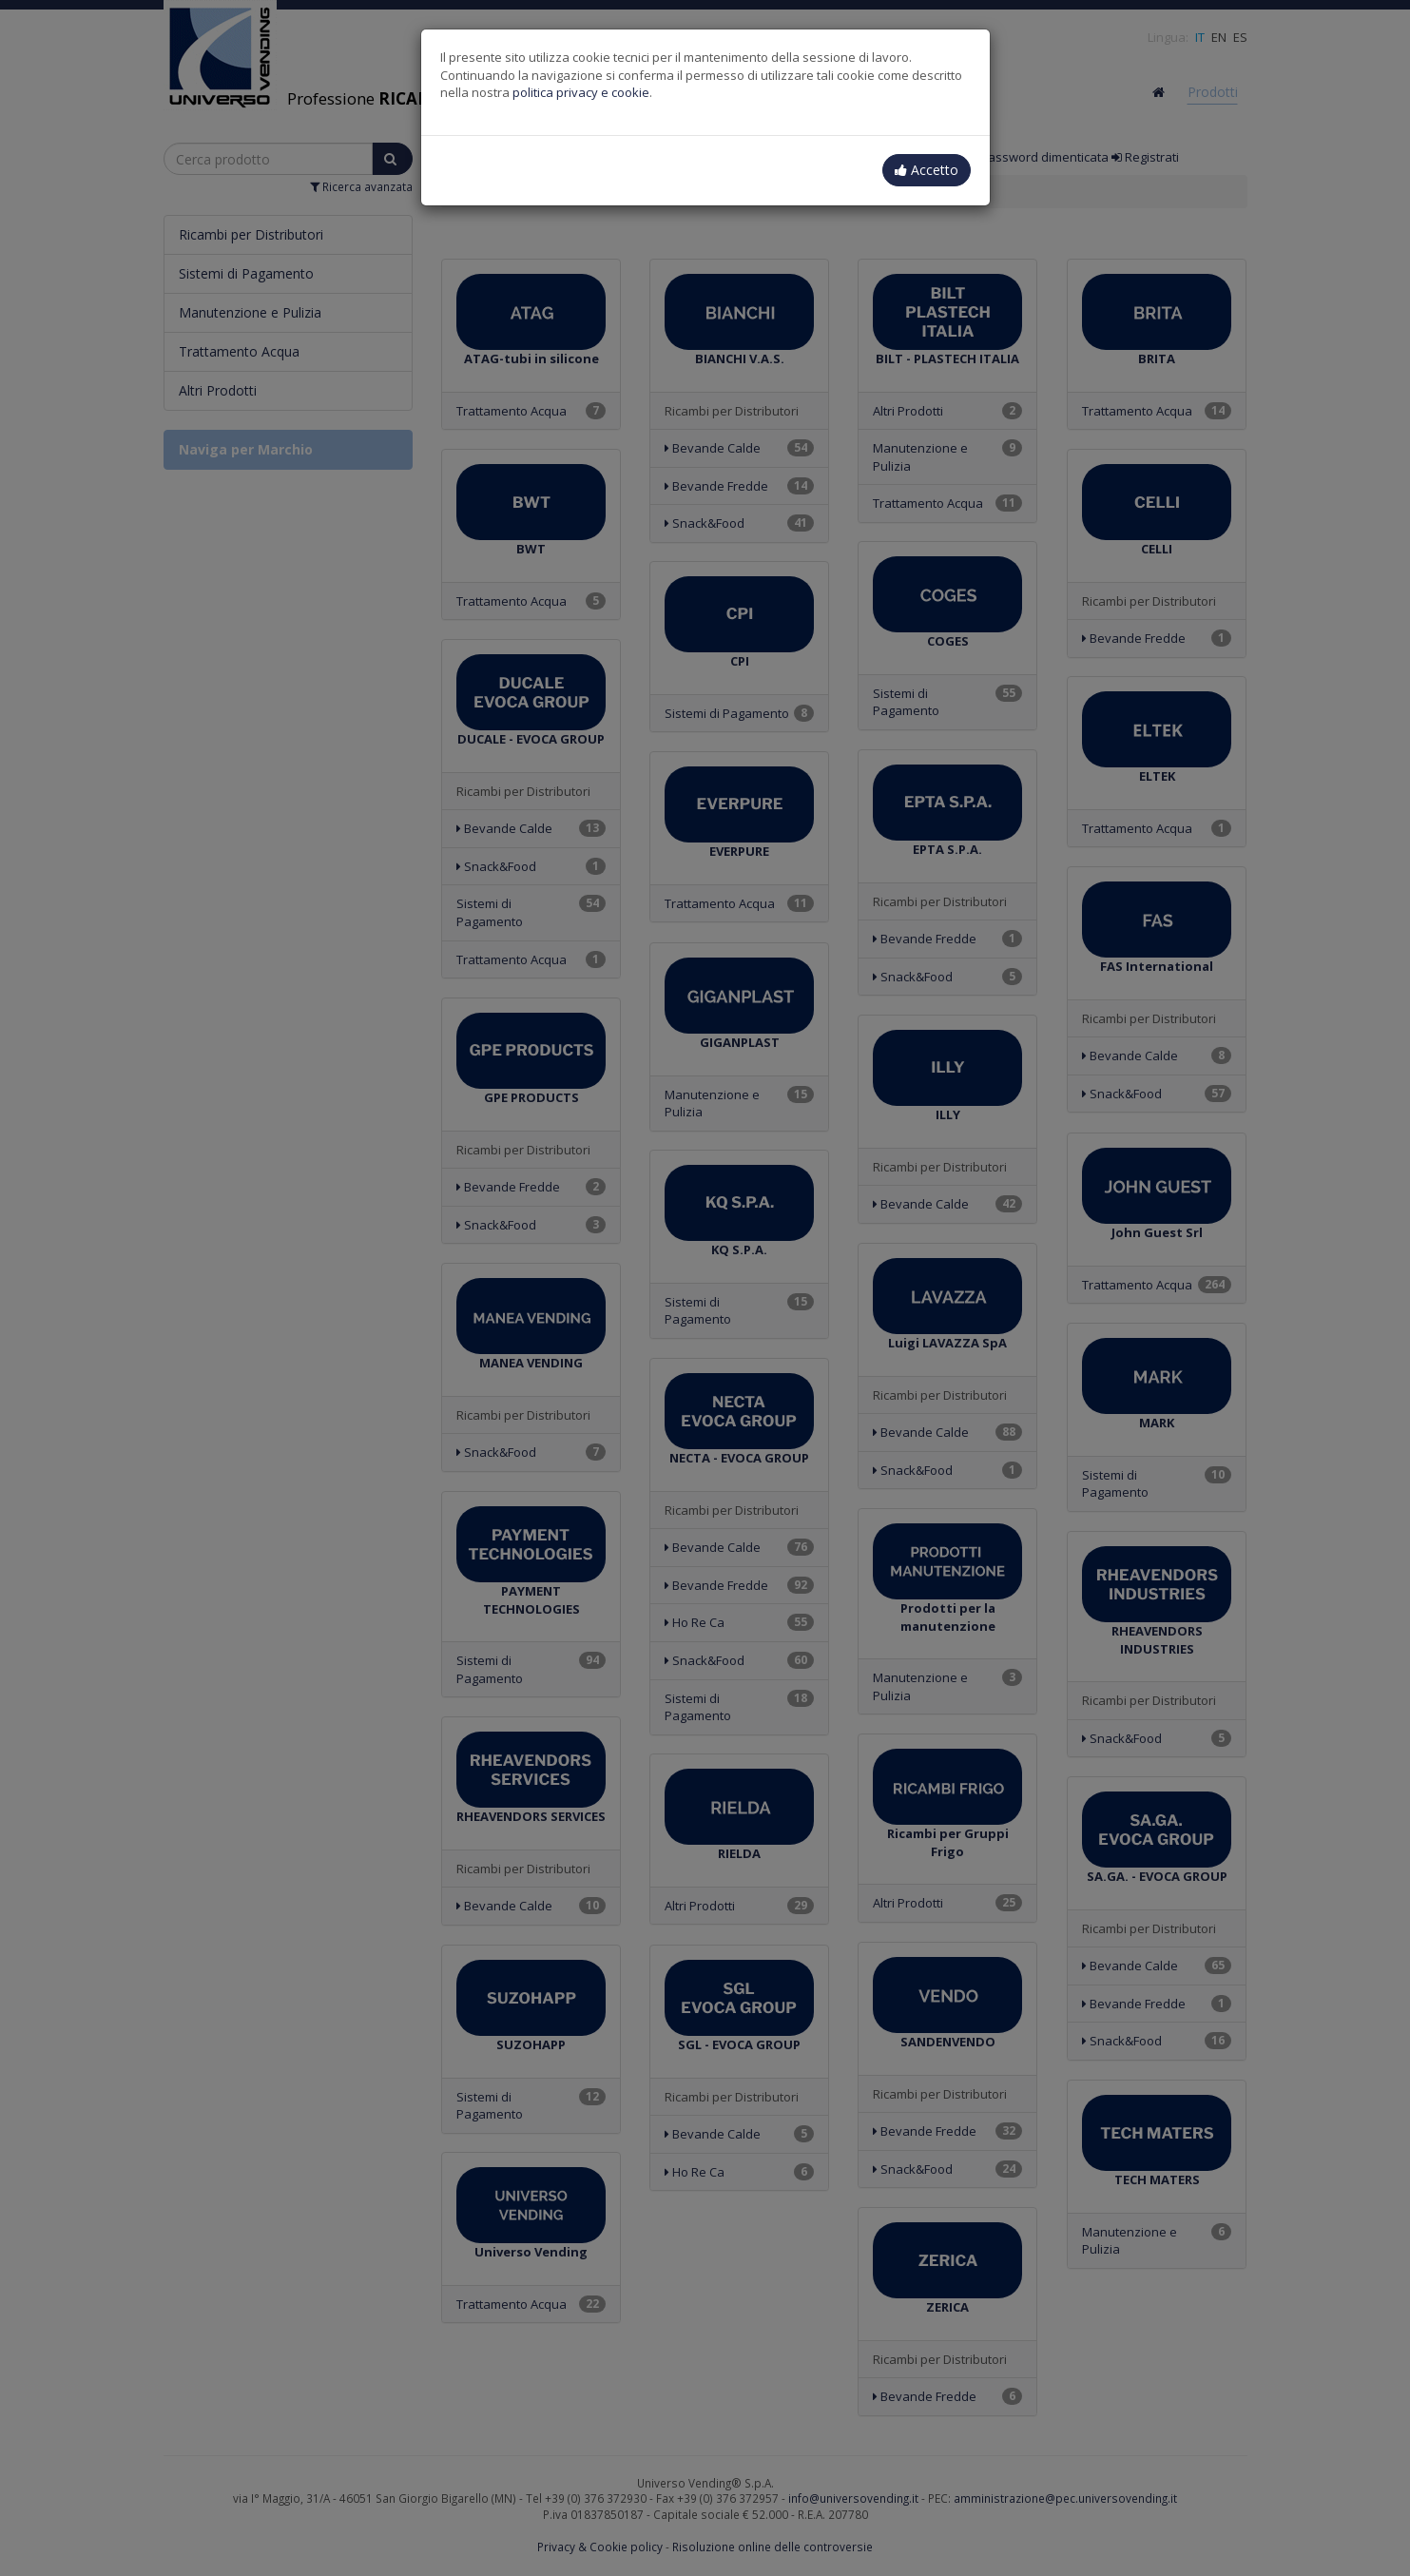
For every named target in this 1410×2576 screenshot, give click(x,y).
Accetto (926, 170)
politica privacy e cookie (580, 92)
